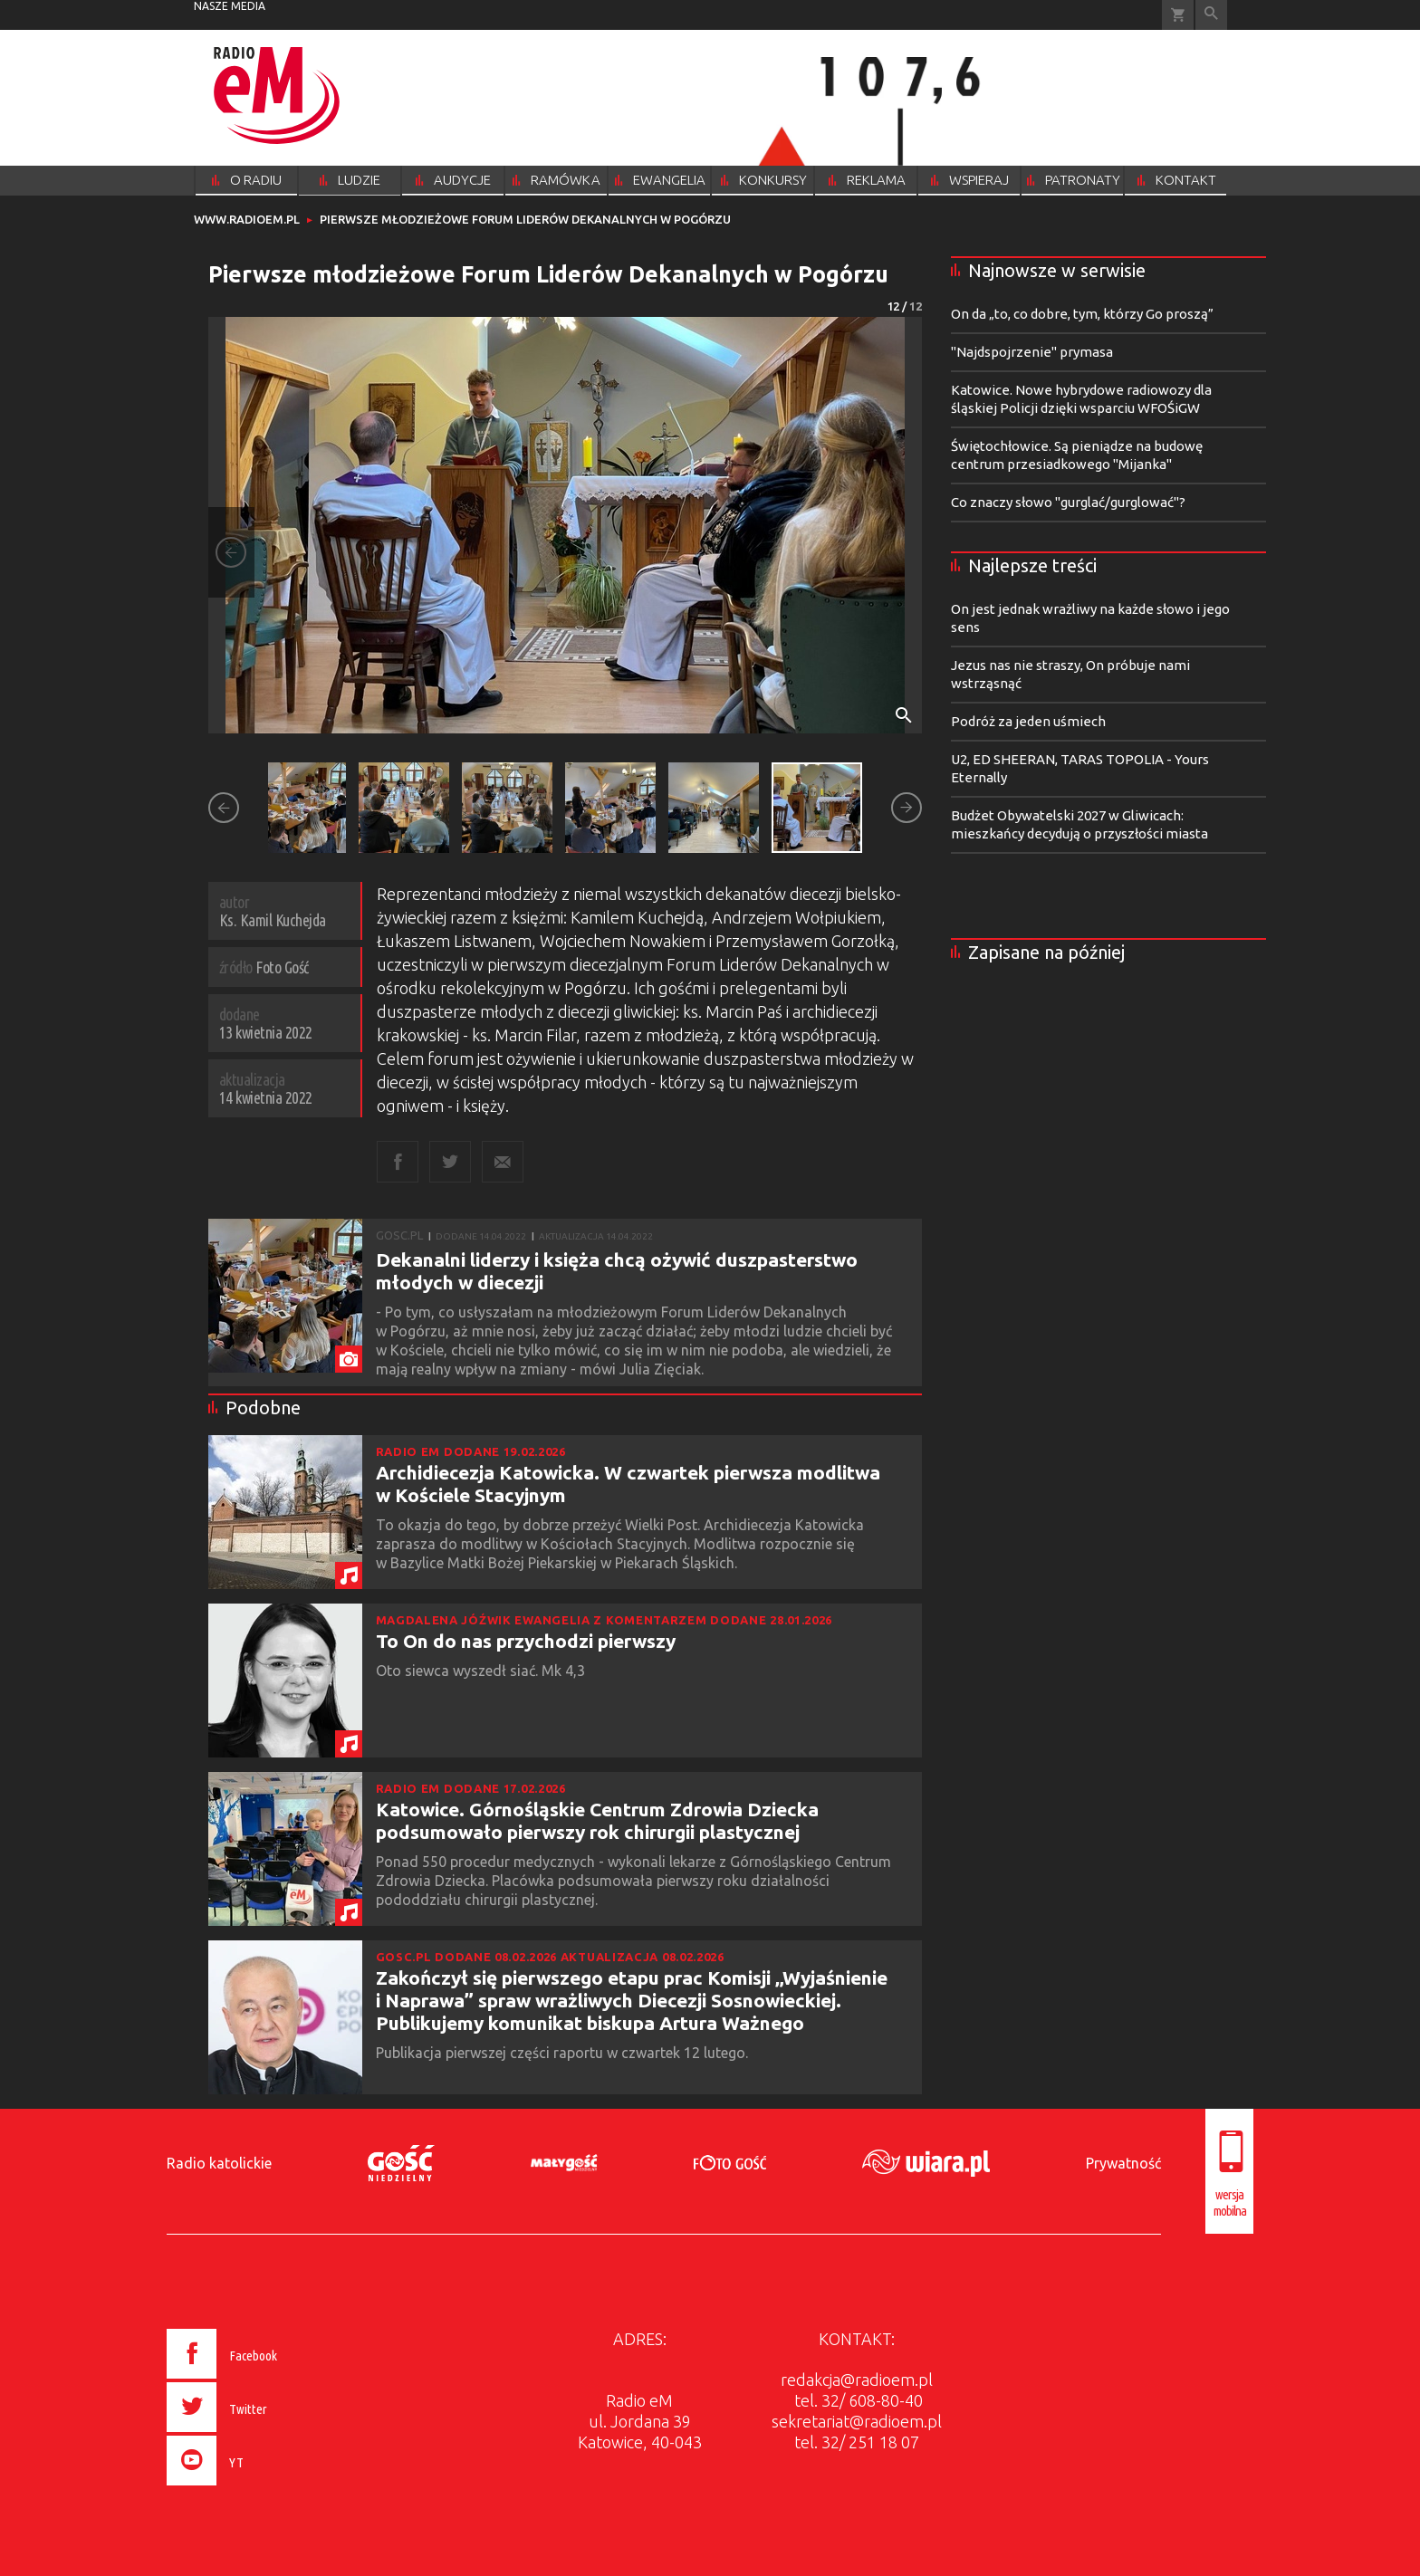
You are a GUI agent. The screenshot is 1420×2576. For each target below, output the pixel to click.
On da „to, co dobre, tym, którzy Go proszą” (1082, 313)
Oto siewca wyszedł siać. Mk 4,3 (482, 1670)
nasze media (229, 6)
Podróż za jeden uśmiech (1028, 721)
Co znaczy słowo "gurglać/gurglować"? (1068, 502)
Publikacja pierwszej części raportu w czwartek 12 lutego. (564, 2053)
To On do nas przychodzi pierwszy (526, 1641)
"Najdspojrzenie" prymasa (1032, 351)
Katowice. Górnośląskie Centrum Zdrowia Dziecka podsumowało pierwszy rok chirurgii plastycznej (597, 1820)
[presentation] (260, 2488)
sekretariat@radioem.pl (857, 2421)
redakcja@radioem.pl (857, 2379)
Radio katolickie (219, 2163)
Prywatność (1123, 2163)
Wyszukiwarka (1211, 15)
